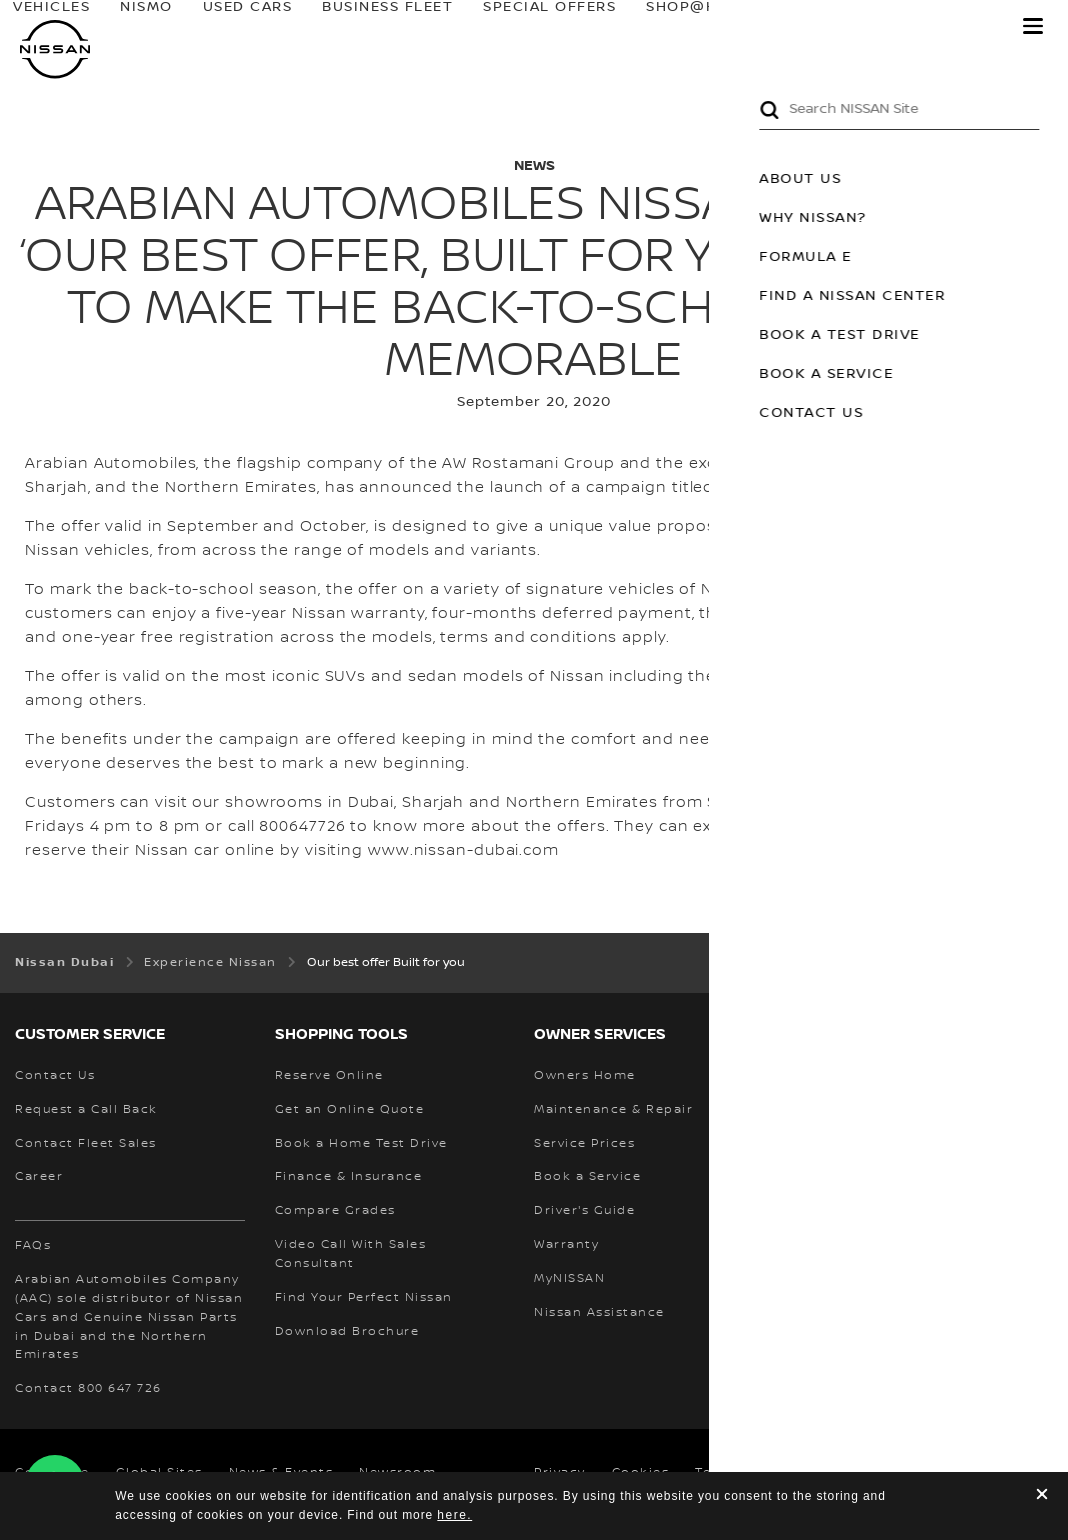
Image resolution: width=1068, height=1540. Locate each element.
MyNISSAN (941, 31)
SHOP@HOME (682, 31)
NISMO (246, 24)
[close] (1042, 1496)
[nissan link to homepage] (55, 49)
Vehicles (151, 24)
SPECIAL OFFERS (543, 31)
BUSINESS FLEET (431, 31)
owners (818, 31)
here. (454, 1515)
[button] (1033, 26)
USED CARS (324, 31)
